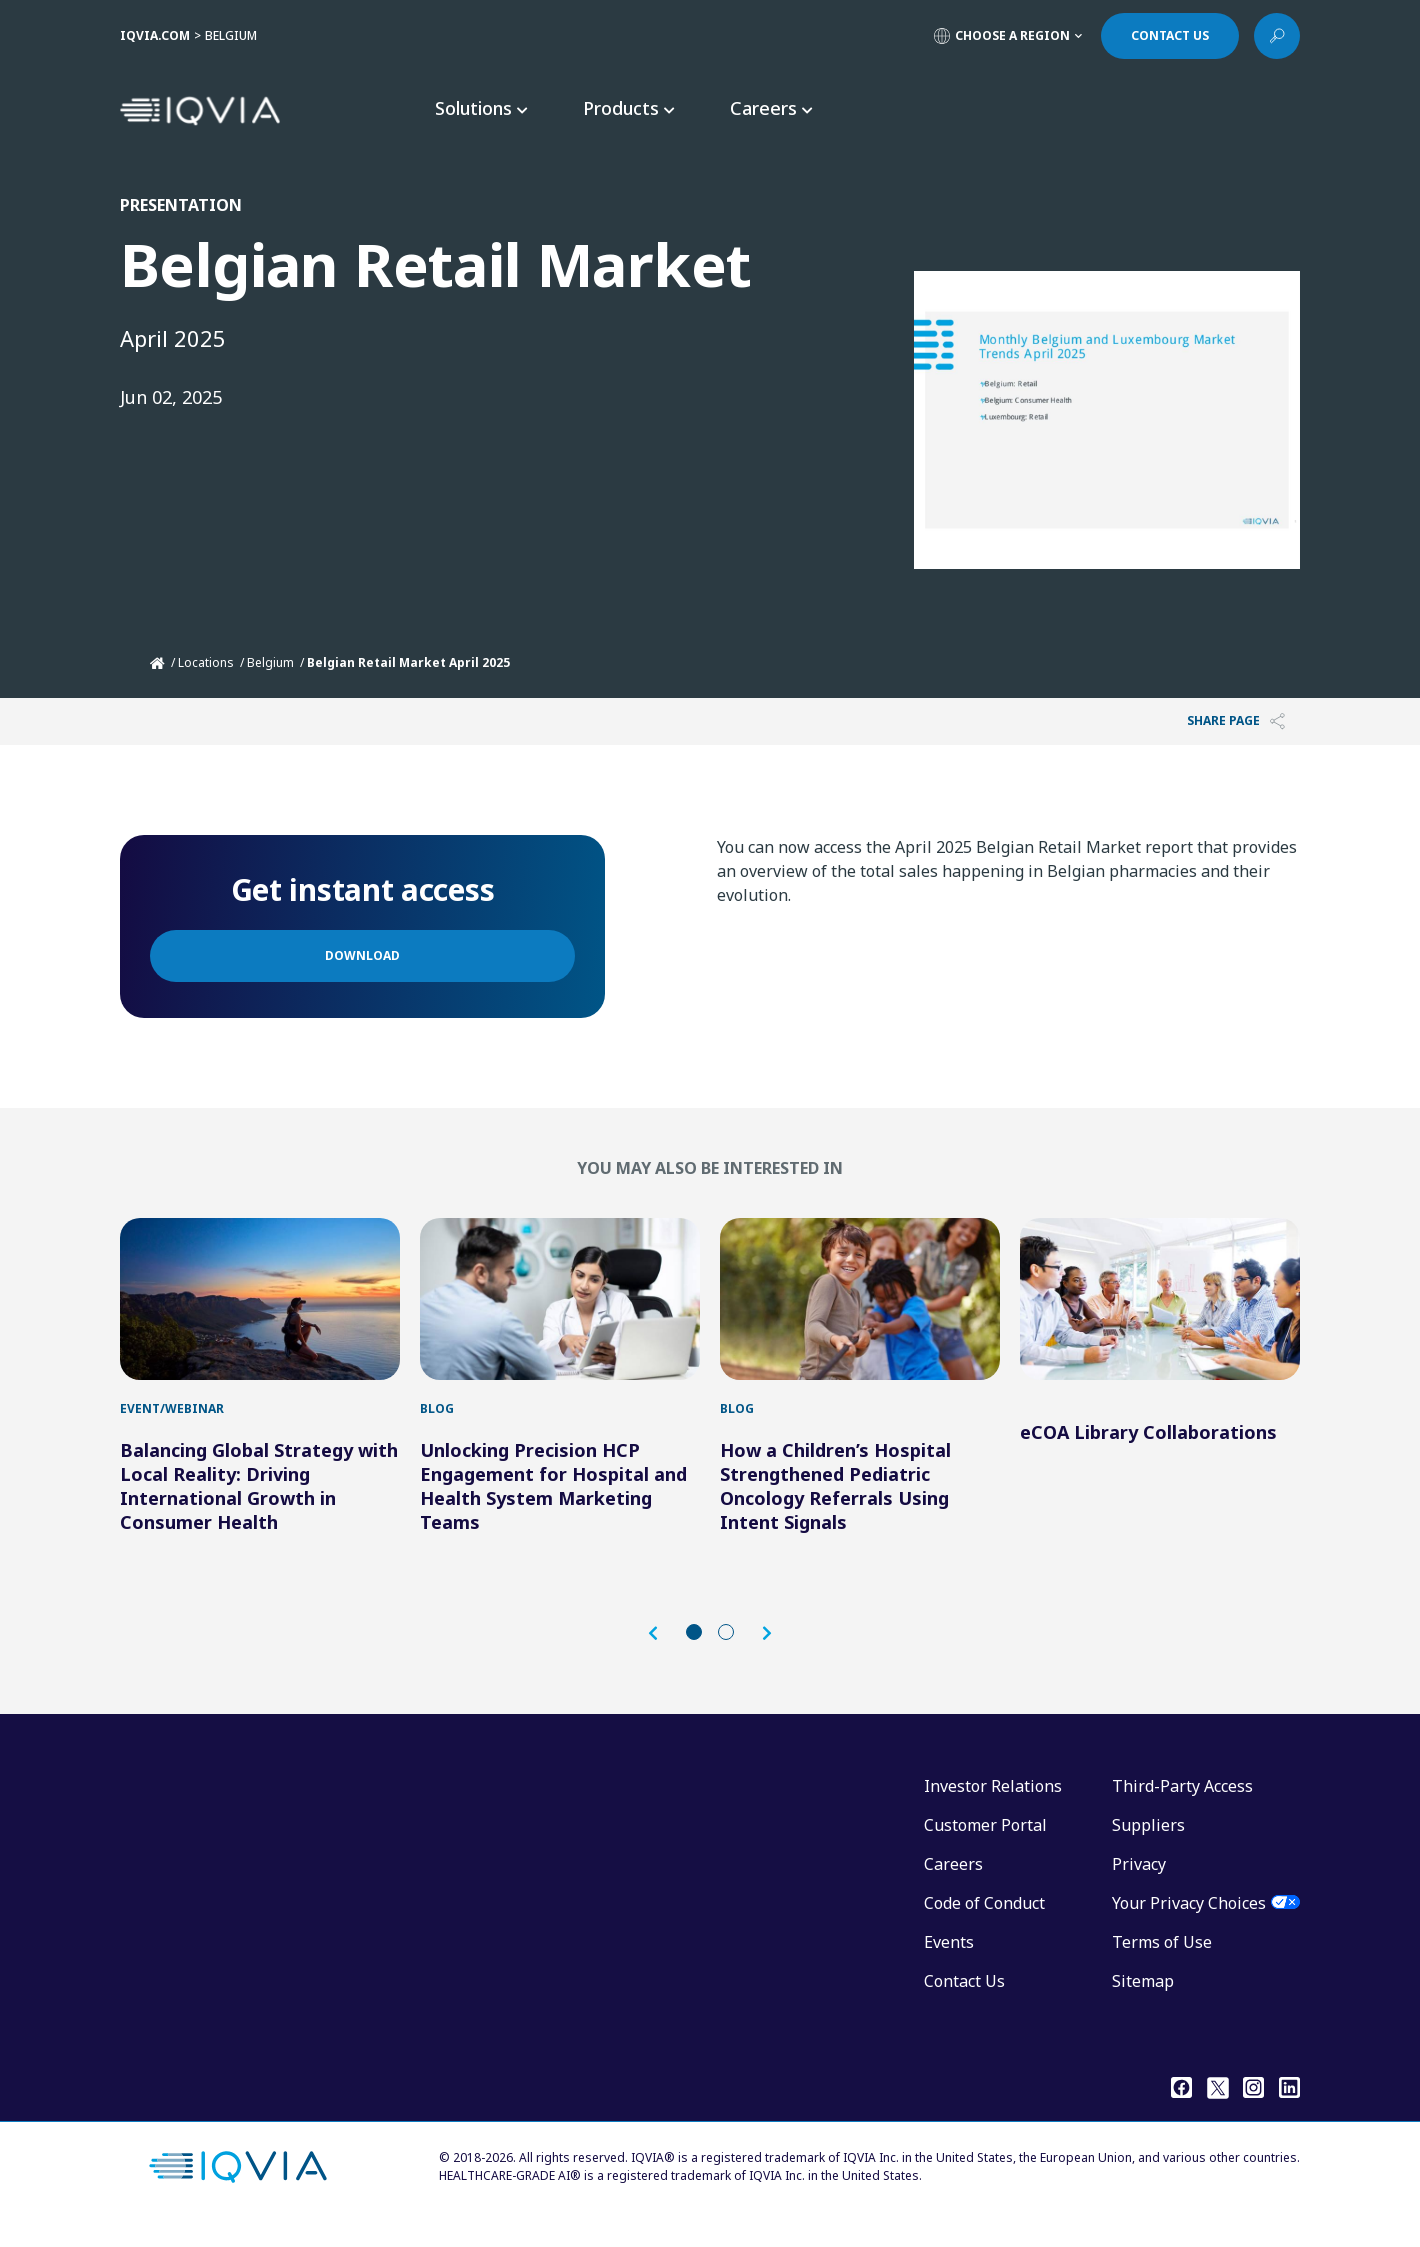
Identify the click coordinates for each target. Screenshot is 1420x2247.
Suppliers (1148, 1845)
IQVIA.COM (155, 35)
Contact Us (964, 2001)
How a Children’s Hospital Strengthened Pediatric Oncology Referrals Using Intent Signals (835, 1506)
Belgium (270, 662)
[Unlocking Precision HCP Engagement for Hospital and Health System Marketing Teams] (560, 1309)
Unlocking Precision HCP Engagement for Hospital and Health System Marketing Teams (553, 1506)
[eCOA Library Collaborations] (1160, 1309)
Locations (206, 662)
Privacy (1139, 1884)
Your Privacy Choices (1189, 1923)
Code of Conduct (984, 1923)
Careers (953, 1884)
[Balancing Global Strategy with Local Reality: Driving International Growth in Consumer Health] (260, 1309)
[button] (663, 1653)
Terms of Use (1162, 1962)
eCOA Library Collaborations (1148, 1452)
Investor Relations (993, 1806)
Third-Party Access (1182, 1806)
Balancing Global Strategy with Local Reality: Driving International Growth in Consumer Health (259, 1506)
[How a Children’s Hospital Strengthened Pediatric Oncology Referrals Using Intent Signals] (860, 1309)
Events (949, 1962)
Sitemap (1143, 2001)
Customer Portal (985, 1845)
